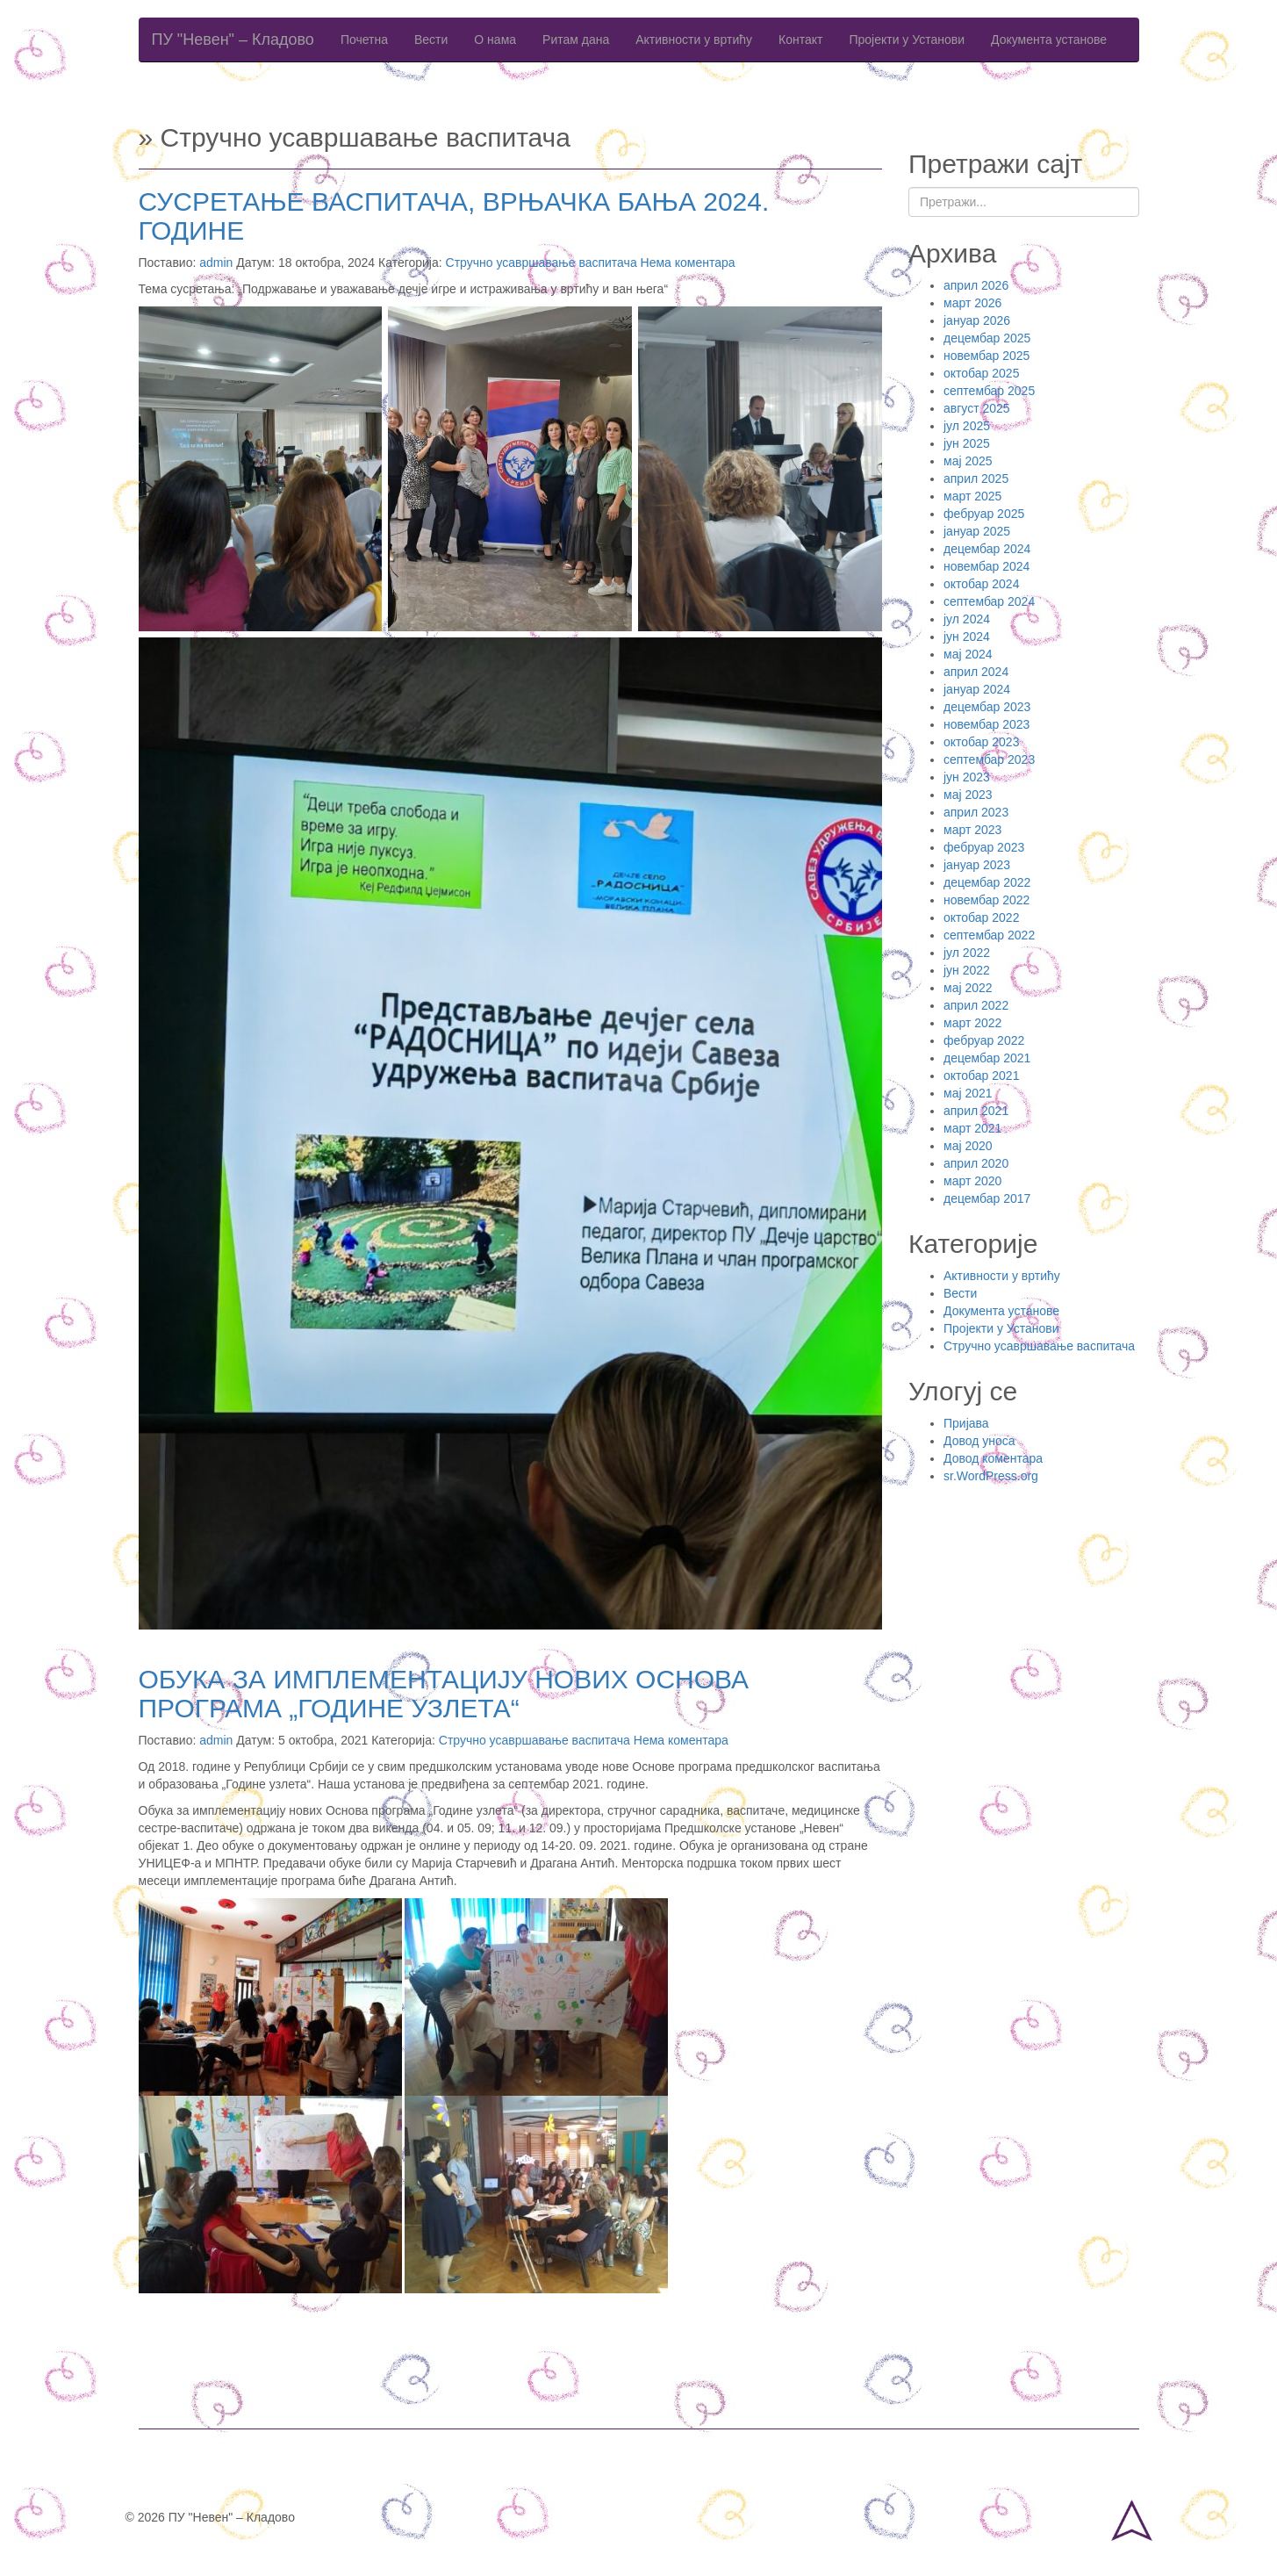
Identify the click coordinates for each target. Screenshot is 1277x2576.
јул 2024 (966, 619)
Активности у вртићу (693, 39)
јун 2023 (966, 777)
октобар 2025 (981, 373)
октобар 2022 (981, 917)
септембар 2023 (989, 759)
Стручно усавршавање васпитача (541, 262)
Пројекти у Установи (907, 39)
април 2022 (975, 1005)
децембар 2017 (986, 1198)
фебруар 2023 (983, 847)
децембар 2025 (986, 338)
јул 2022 (966, 953)
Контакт (800, 39)
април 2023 (975, 812)
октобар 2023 (981, 742)
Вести (431, 39)
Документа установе (1049, 39)
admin (216, 262)
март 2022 (972, 1023)
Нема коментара (688, 262)
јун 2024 (966, 637)
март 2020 (972, 1181)
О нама (495, 39)
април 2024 (975, 672)
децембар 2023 (986, 707)
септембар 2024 (989, 601)
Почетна (364, 39)
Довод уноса (979, 1441)
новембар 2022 (986, 900)
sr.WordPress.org (990, 1476)
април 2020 (975, 1163)
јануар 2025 (976, 531)
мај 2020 (968, 1146)
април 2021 (975, 1111)
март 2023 (972, 830)
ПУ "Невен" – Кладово (233, 39)
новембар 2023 (986, 724)
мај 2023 (968, 795)
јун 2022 (966, 970)
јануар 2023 (976, 865)
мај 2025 (968, 461)
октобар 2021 (981, 1076)
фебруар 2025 (983, 514)
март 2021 (972, 1128)
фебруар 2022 (983, 1040)
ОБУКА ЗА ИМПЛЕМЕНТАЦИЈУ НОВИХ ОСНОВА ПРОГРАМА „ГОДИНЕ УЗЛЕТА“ (444, 1694)
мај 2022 (968, 988)
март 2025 (972, 496)
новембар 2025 (986, 356)
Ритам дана (575, 39)
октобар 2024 (981, 584)
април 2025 (975, 478)
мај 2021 (968, 1093)
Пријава (966, 1423)
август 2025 (976, 408)
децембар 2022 (986, 882)
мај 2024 (968, 654)
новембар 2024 (986, 566)
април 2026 (975, 285)
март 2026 (972, 303)
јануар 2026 (976, 320)
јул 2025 (966, 426)
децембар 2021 (986, 1058)
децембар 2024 (986, 549)
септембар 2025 (989, 391)
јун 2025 (966, 443)
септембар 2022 (989, 935)
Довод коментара (993, 1458)
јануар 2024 (976, 689)
